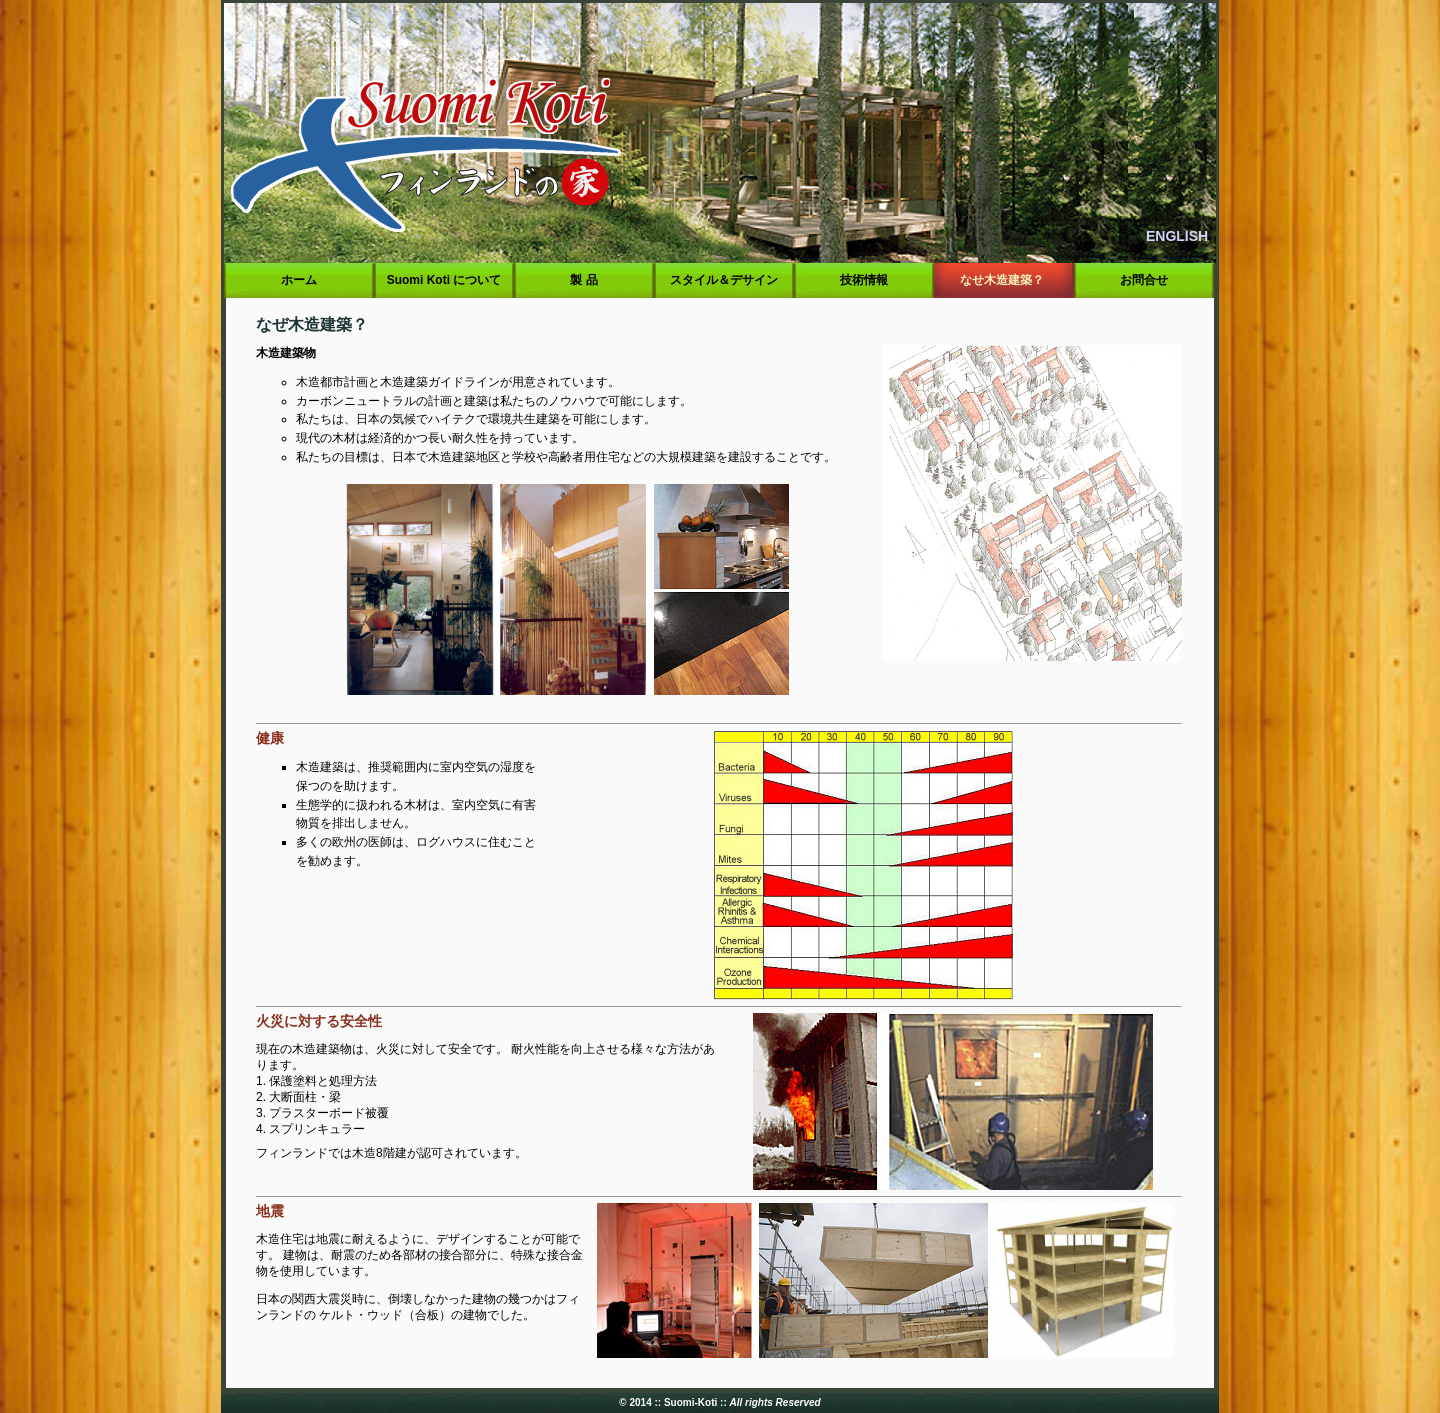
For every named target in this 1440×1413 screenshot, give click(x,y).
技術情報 (864, 280)
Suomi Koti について (443, 280)
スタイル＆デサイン (724, 280)
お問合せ (1144, 280)
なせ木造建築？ (1004, 280)
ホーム (299, 280)
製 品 (584, 280)
